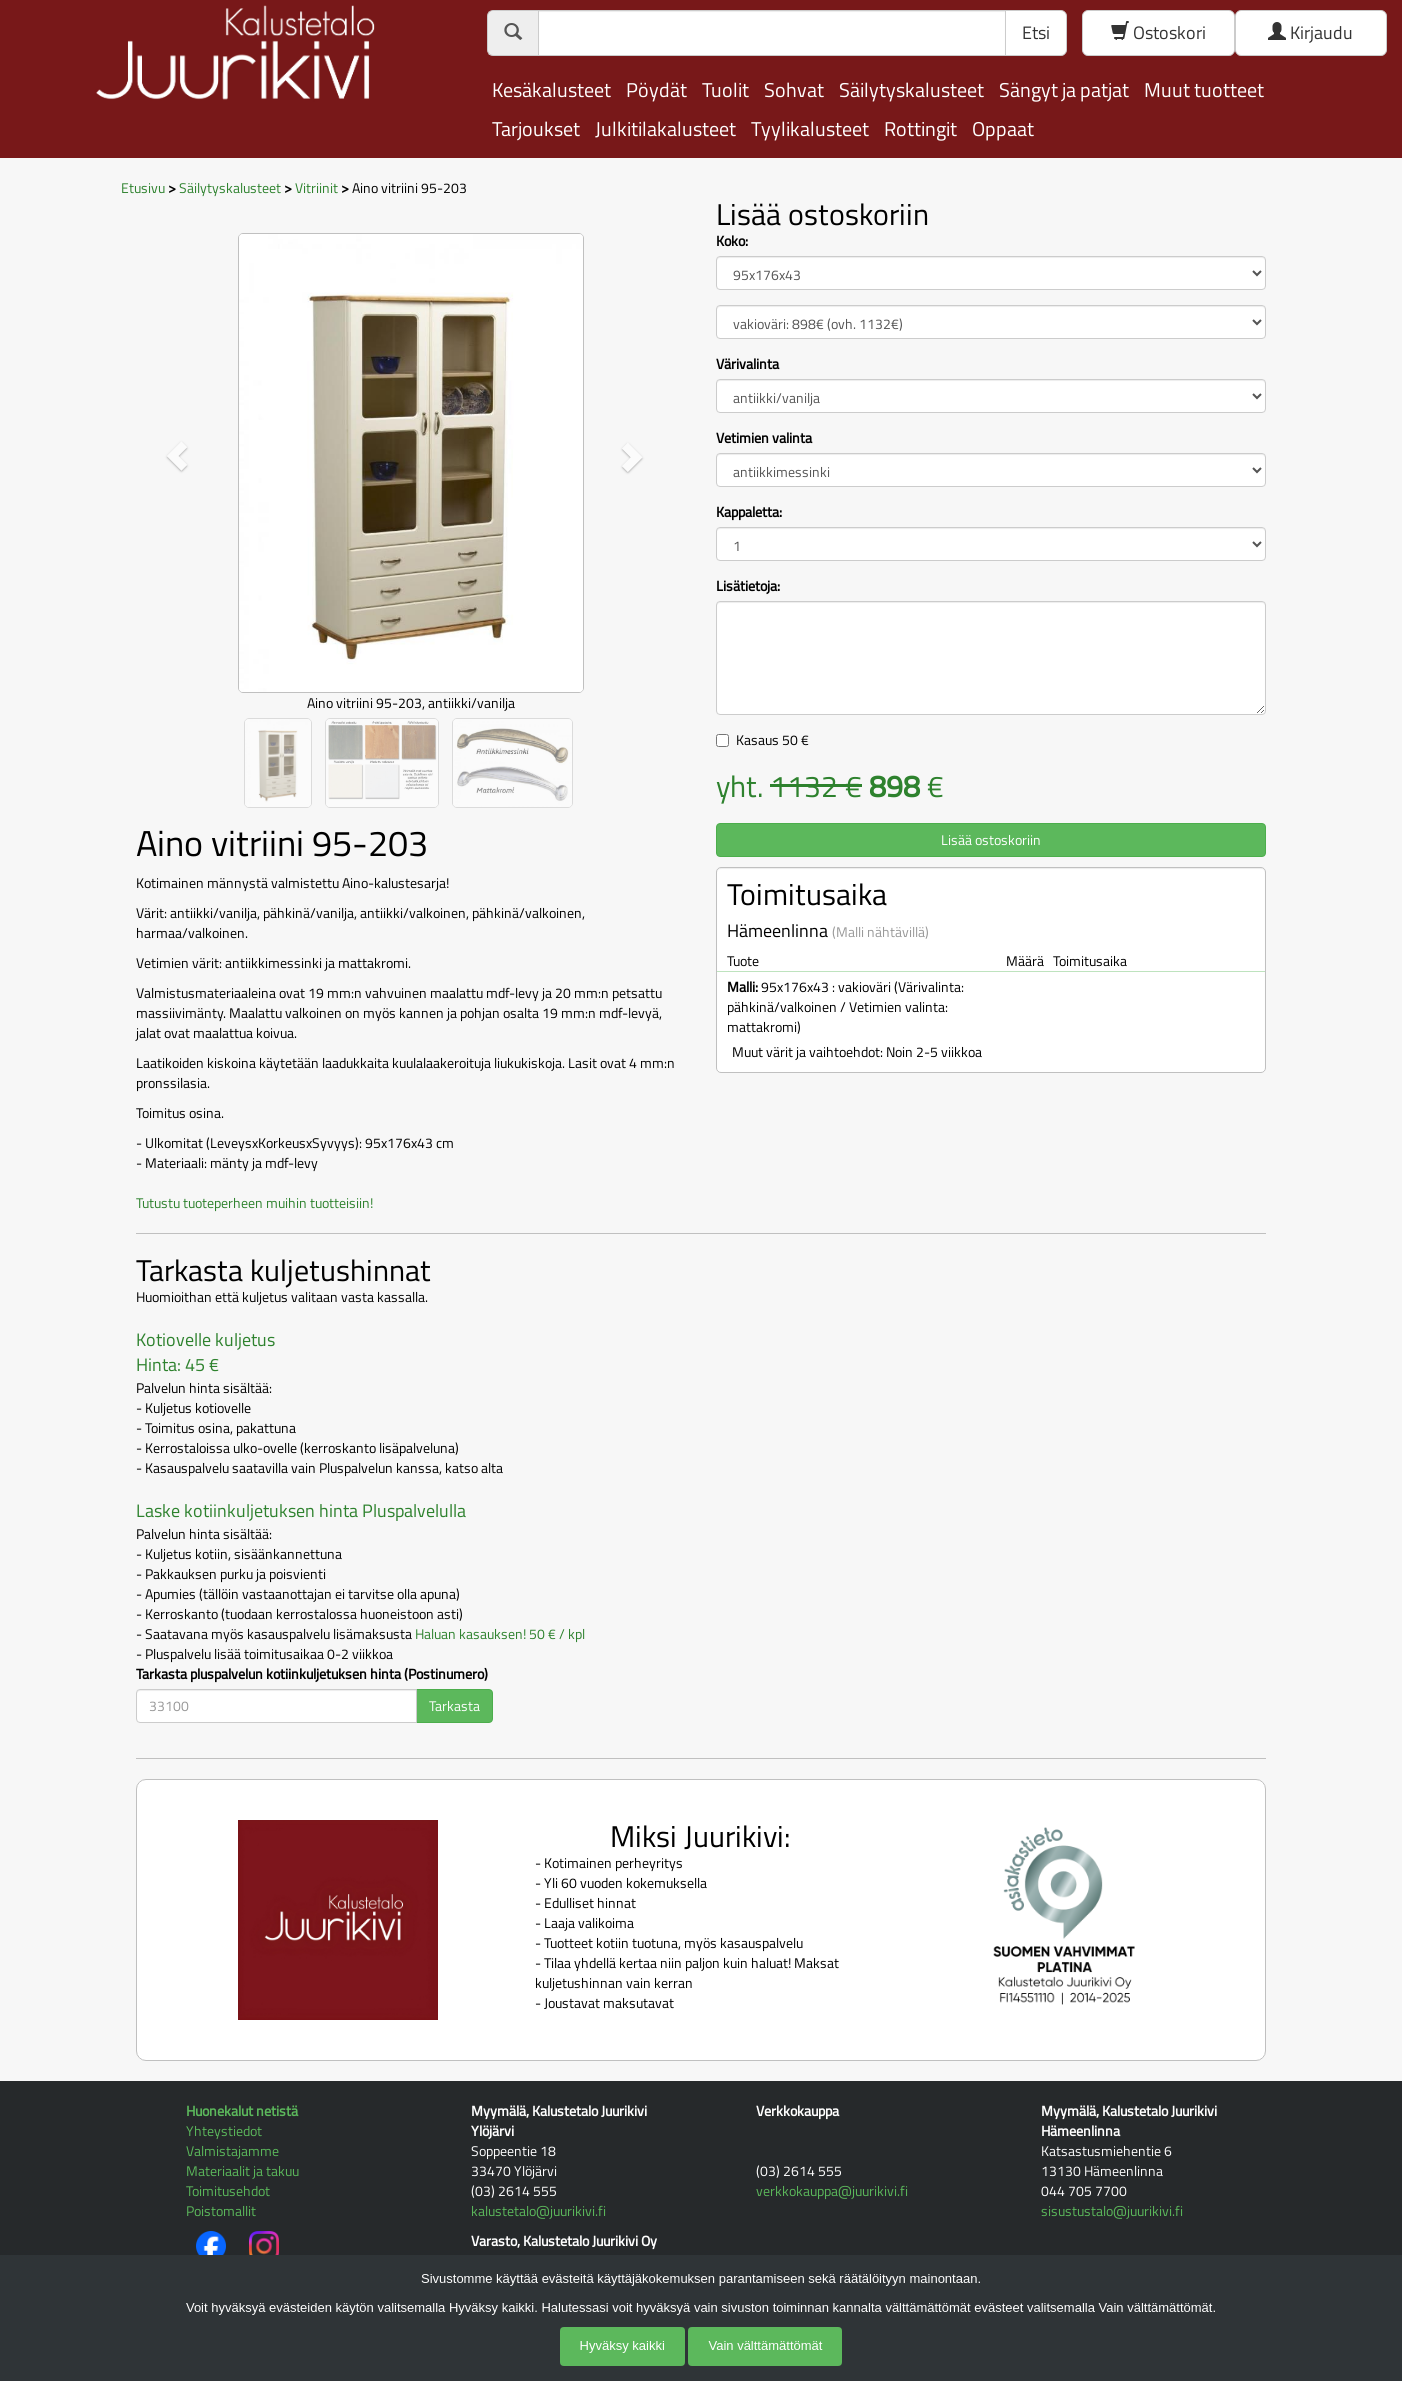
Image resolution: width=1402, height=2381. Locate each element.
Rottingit (920, 128)
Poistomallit (221, 2210)
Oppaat (1003, 128)
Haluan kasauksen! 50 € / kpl (500, 1633)
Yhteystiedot (224, 2130)
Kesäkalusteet (551, 89)
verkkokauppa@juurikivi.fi (832, 2190)
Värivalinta (747, 364)
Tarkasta (454, 1705)
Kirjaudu (1310, 32)
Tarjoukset (536, 128)
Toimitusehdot (228, 2190)
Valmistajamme (232, 2150)
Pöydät (656, 89)
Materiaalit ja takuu (242, 2170)
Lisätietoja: (748, 586)
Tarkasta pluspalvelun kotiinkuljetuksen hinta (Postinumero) (312, 1674)
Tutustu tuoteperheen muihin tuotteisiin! (254, 1202)
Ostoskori (1158, 32)
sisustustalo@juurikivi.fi (1112, 2210)
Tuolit (725, 89)
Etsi (1036, 32)
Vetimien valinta (764, 438)
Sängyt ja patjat (1064, 89)
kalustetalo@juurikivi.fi (538, 2210)
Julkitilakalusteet (665, 128)
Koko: (732, 241)
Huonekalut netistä (242, 2110)
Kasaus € (772, 739)
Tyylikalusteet (810, 128)
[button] (177, 455)
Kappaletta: (749, 512)
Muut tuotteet (1204, 89)
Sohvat (794, 89)
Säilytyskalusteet (911, 89)
